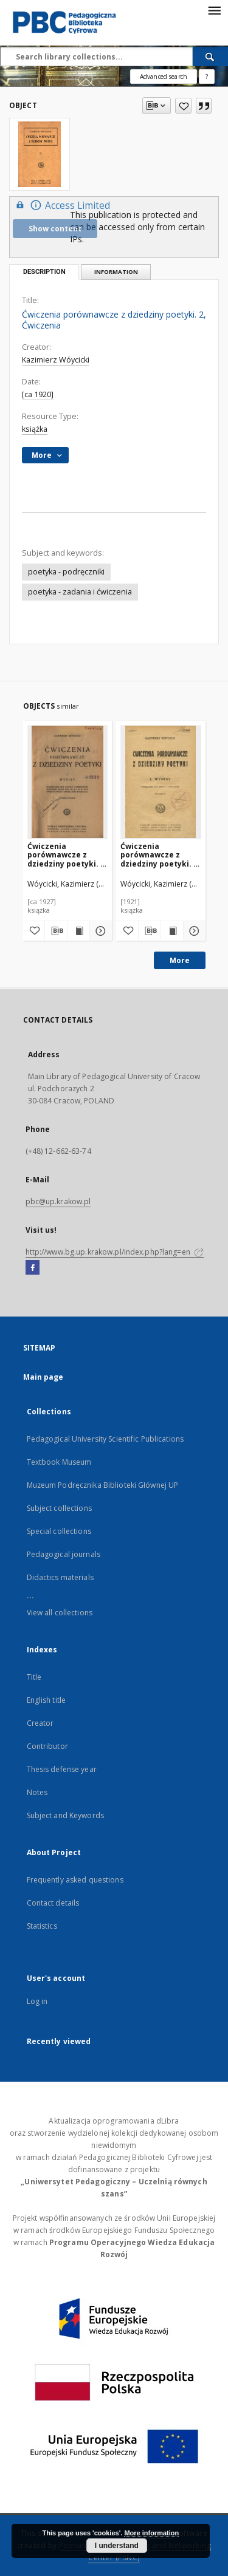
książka (34, 429)
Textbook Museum (59, 1462)
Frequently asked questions (75, 1880)
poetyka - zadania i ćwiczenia (80, 592)
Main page (43, 1377)
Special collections (59, 1531)
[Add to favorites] (183, 106)
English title (46, 1700)
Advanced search (163, 76)
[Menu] (214, 9)
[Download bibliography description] (56, 931)
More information (151, 2533)
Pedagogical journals (63, 1554)
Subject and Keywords (65, 1815)
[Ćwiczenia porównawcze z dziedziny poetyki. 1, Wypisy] (68, 782)
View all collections (59, 1612)
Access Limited (61, 205)
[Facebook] (33, 1267)
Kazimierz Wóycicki (55, 360)
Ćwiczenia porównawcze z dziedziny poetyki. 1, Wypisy (66, 854)
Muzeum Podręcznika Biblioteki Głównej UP (103, 1485)
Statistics (42, 1926)
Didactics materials (60, 1577)
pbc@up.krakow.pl (58, 1201)
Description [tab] (44, 272)
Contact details (53, 1903)
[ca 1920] (38, 394)
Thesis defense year (62, 1769)
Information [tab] (116, 272)
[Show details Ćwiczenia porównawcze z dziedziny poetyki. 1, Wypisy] (99, 931)
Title (34, 1677)
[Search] (210, 56)
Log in (37, 2001)
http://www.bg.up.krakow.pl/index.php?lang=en (115, 1252)
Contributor (47, 1746)
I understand (117, 2545)
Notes (37, 1792)
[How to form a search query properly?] (207, 76)
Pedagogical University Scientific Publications (105, 1439)
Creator (40, 1723)
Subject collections (59, 1508)
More (180, 960)
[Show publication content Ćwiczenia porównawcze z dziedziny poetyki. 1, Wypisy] (78, 931)
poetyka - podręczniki (66, 572)
